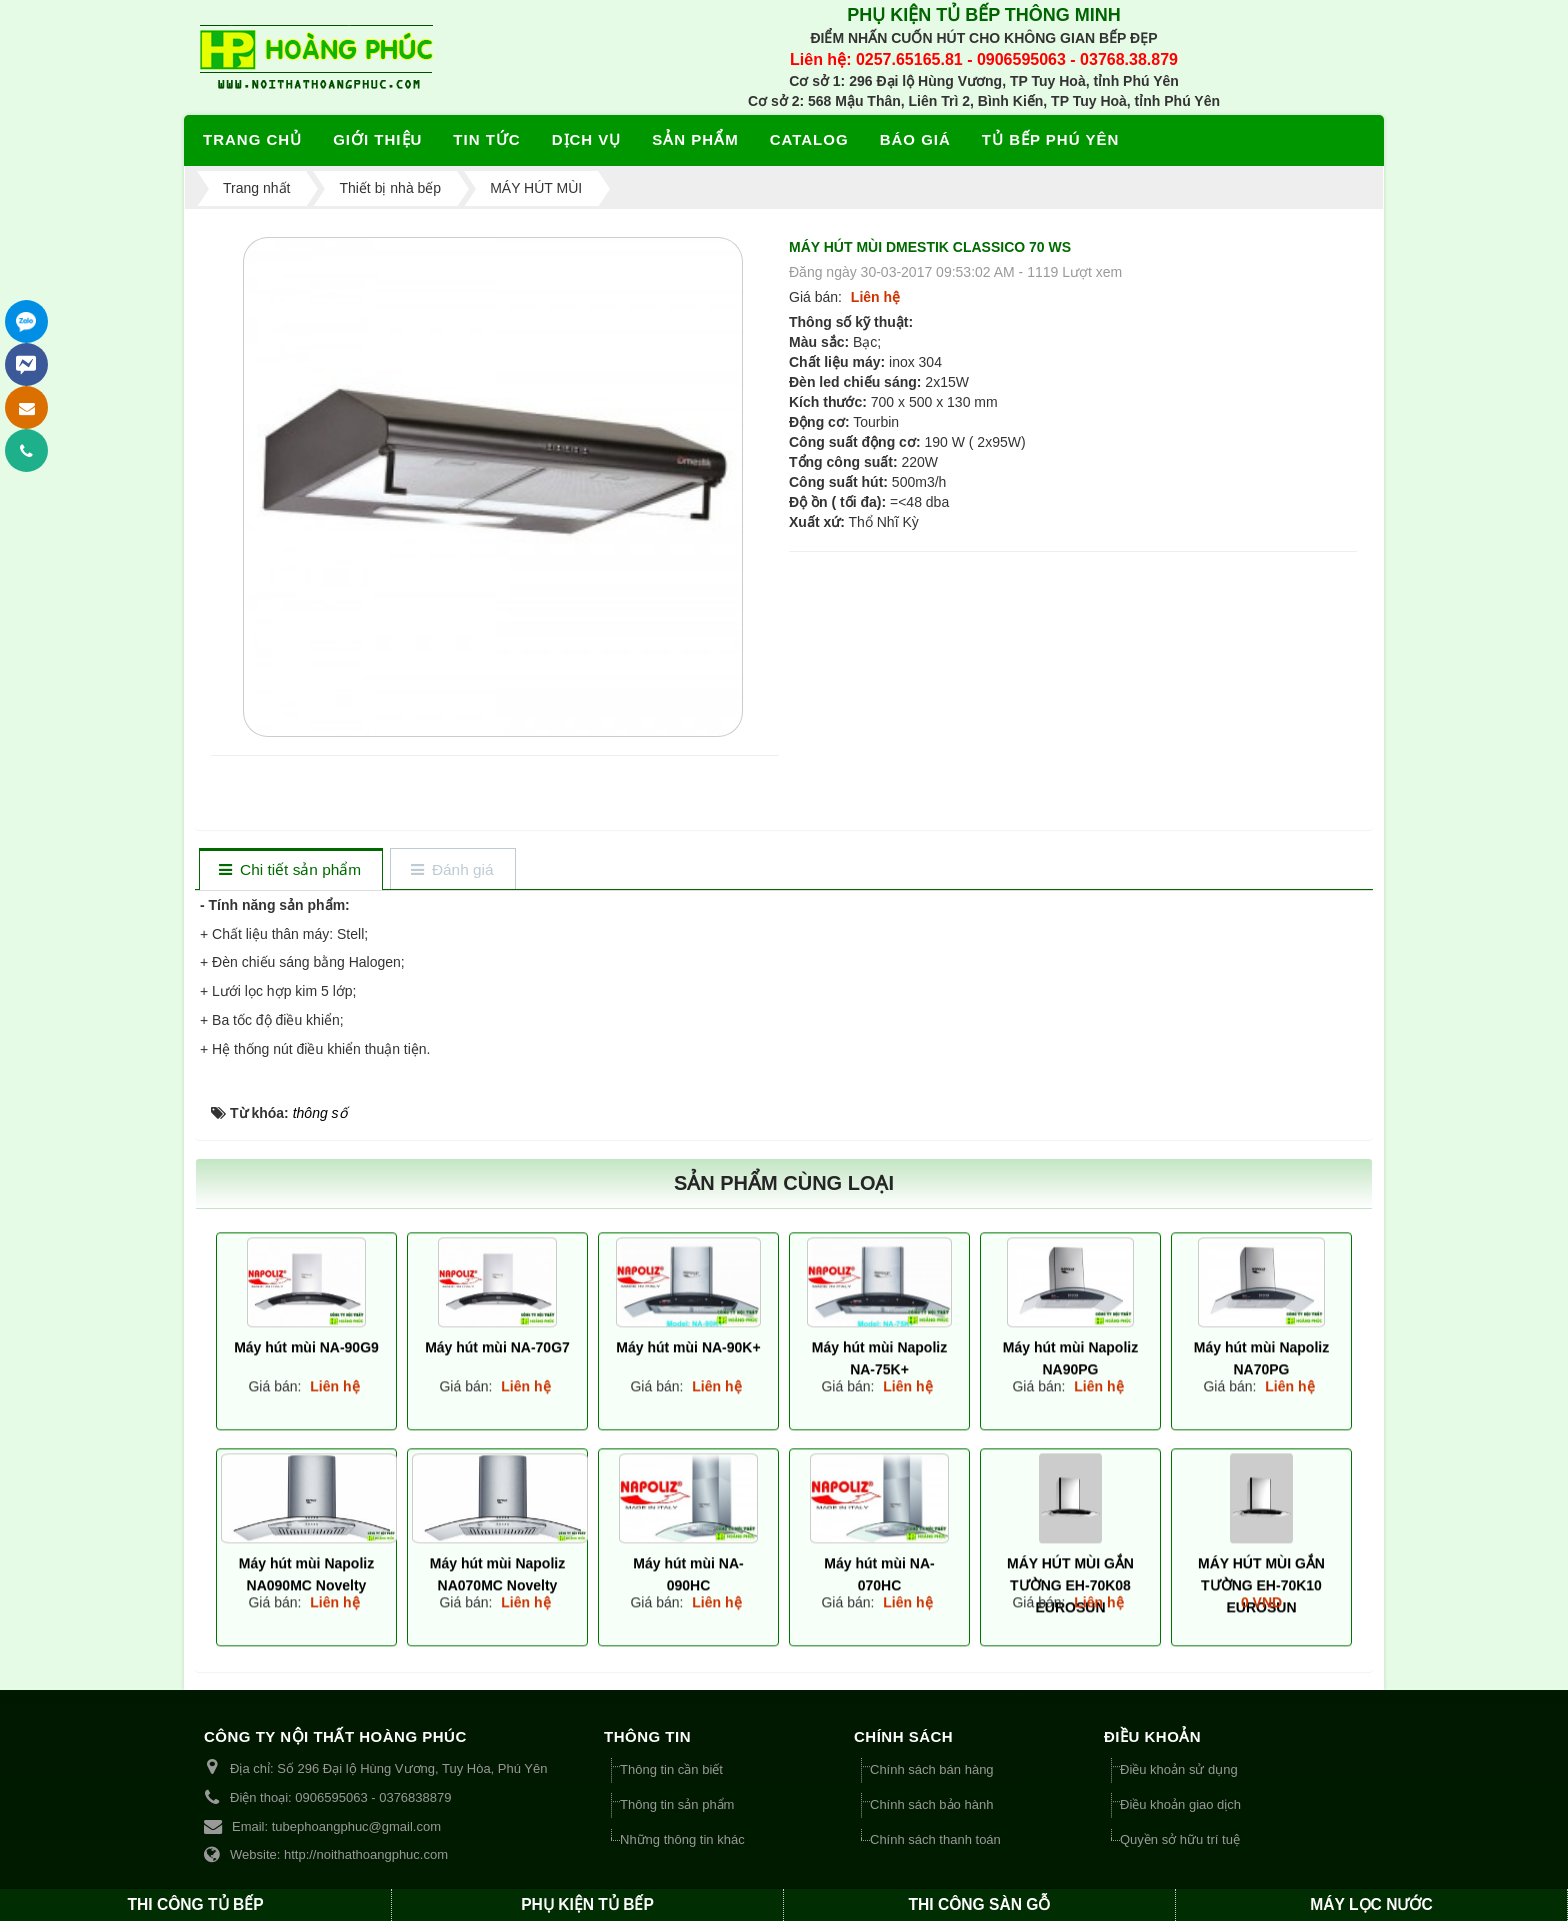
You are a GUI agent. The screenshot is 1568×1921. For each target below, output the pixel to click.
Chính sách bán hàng (932, 1769)
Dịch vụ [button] (587, 139)
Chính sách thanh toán (935, 1839)
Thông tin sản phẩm (677, 1804)
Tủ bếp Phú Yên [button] (1050, 139)
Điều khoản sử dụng (1179, 1769)
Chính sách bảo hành (931, 1804)
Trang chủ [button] (252, 139)
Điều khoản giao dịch (1180, 1804)
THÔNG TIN (647, 1736)
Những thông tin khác (682, 1839)
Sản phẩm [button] (695, 139)
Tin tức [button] (486, 139)
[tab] (290, 870)
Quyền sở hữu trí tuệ (1180, 1839)
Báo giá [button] (915, 139)
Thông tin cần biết (671, 1769)
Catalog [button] (809, 139)
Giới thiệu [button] (377, 139)
